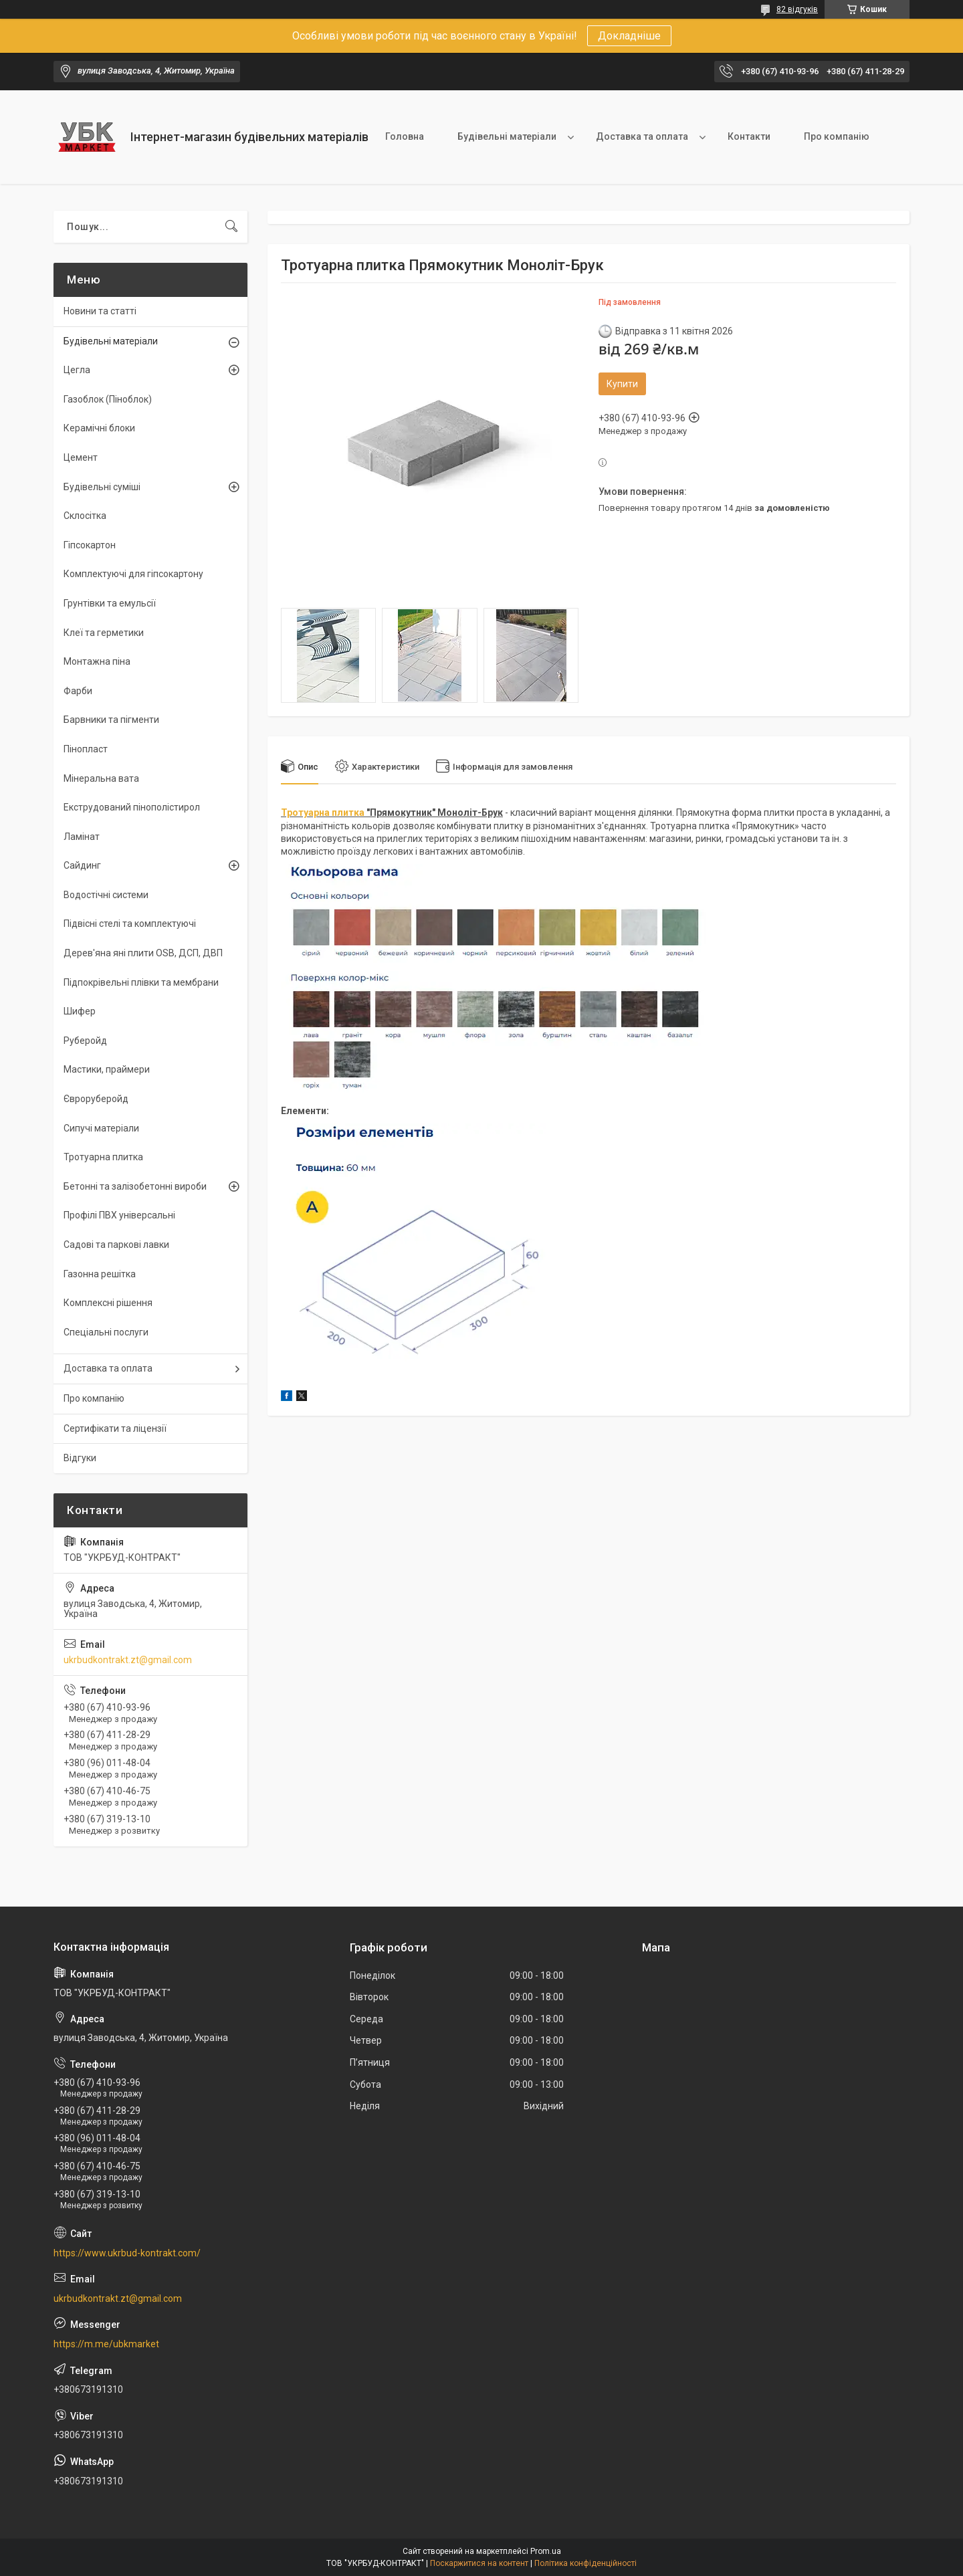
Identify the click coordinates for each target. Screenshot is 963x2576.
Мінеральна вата (101, 778)
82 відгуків (797, 9)
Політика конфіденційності (585, 2563)
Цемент (81, 457)
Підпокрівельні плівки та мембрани (141, 982)
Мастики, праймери (107, 1069)
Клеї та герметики (104, 632)
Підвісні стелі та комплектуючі (130, 923)
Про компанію (836, 136)
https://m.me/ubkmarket (106, 2344)
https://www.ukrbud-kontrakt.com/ (127, 2253)
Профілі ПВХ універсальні (119, 1215)
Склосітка (85, 515)
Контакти (749, 136)
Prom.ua (545, 2551)
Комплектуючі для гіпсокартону (133, 573)
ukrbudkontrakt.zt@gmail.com (128, 1659)
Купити (622, 384)
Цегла (77, 369)
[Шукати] (231, 227)
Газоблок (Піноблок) (108, 399)
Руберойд (85, 1040)
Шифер (80, 1011)
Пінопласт (86, 749)
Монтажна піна (97, 661)
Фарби (78, 690)
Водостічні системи (106, 894)
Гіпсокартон (90, 545)
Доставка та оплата (642, 136)
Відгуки (80, 1458)
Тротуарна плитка (322, 812)
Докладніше (629, 35)
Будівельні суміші (102, 486)
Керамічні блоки (99, 428)
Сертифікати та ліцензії (115, 1428)
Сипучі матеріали (101, 1128)
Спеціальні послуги (106, 1332)
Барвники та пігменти (111, 719)
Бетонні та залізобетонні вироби (135, 1186)
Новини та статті (100, 311)
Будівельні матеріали (506, 136)
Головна (404, 136)
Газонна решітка (100, 1274)
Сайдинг (82, 865)
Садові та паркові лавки (116, 1244)
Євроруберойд (96, 1098)
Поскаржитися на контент (479, 2563)
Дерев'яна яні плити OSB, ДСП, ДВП (143, 953)
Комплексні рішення (108, 1302)
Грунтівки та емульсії (110, 603)
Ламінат (82, 836)
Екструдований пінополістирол (132, 807)
